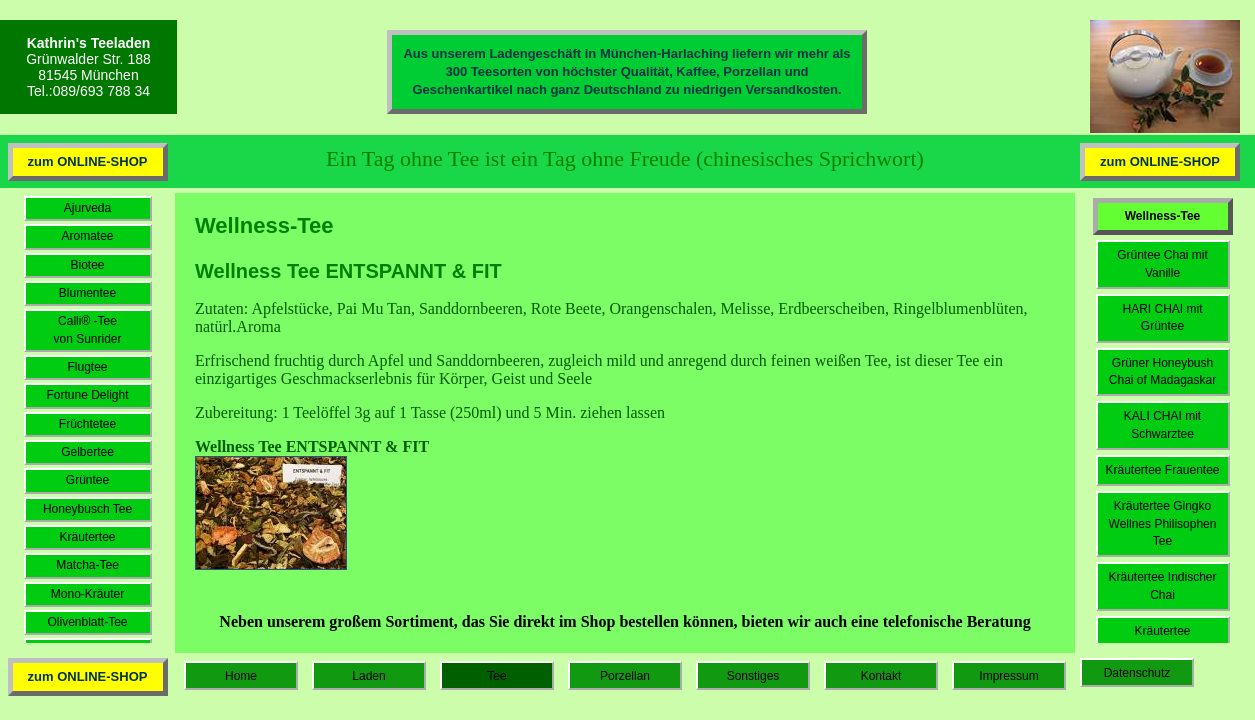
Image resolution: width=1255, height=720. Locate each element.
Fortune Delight (87, 395)
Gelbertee (87, 452)
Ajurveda (87, 208)
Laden (368, 676)
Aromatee (87, 236)
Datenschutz (1137, 673)
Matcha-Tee (87, 565)
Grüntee (87, 480)
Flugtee (87, 367)
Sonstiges (753, 676)
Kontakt (881, 676)
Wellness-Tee (1163, 216)
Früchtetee (87, 424)
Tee (496, 676)
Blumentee (87, 293)
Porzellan (625, 676)
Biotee (87, 265)
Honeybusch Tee (87, 509)
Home (241, 676)
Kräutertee (87, 537)
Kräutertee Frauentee (1162, 470)
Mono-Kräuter (87, 594)
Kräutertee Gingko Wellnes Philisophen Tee (1163, 523)
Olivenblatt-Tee (87, 622)
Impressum (1008, 676)
